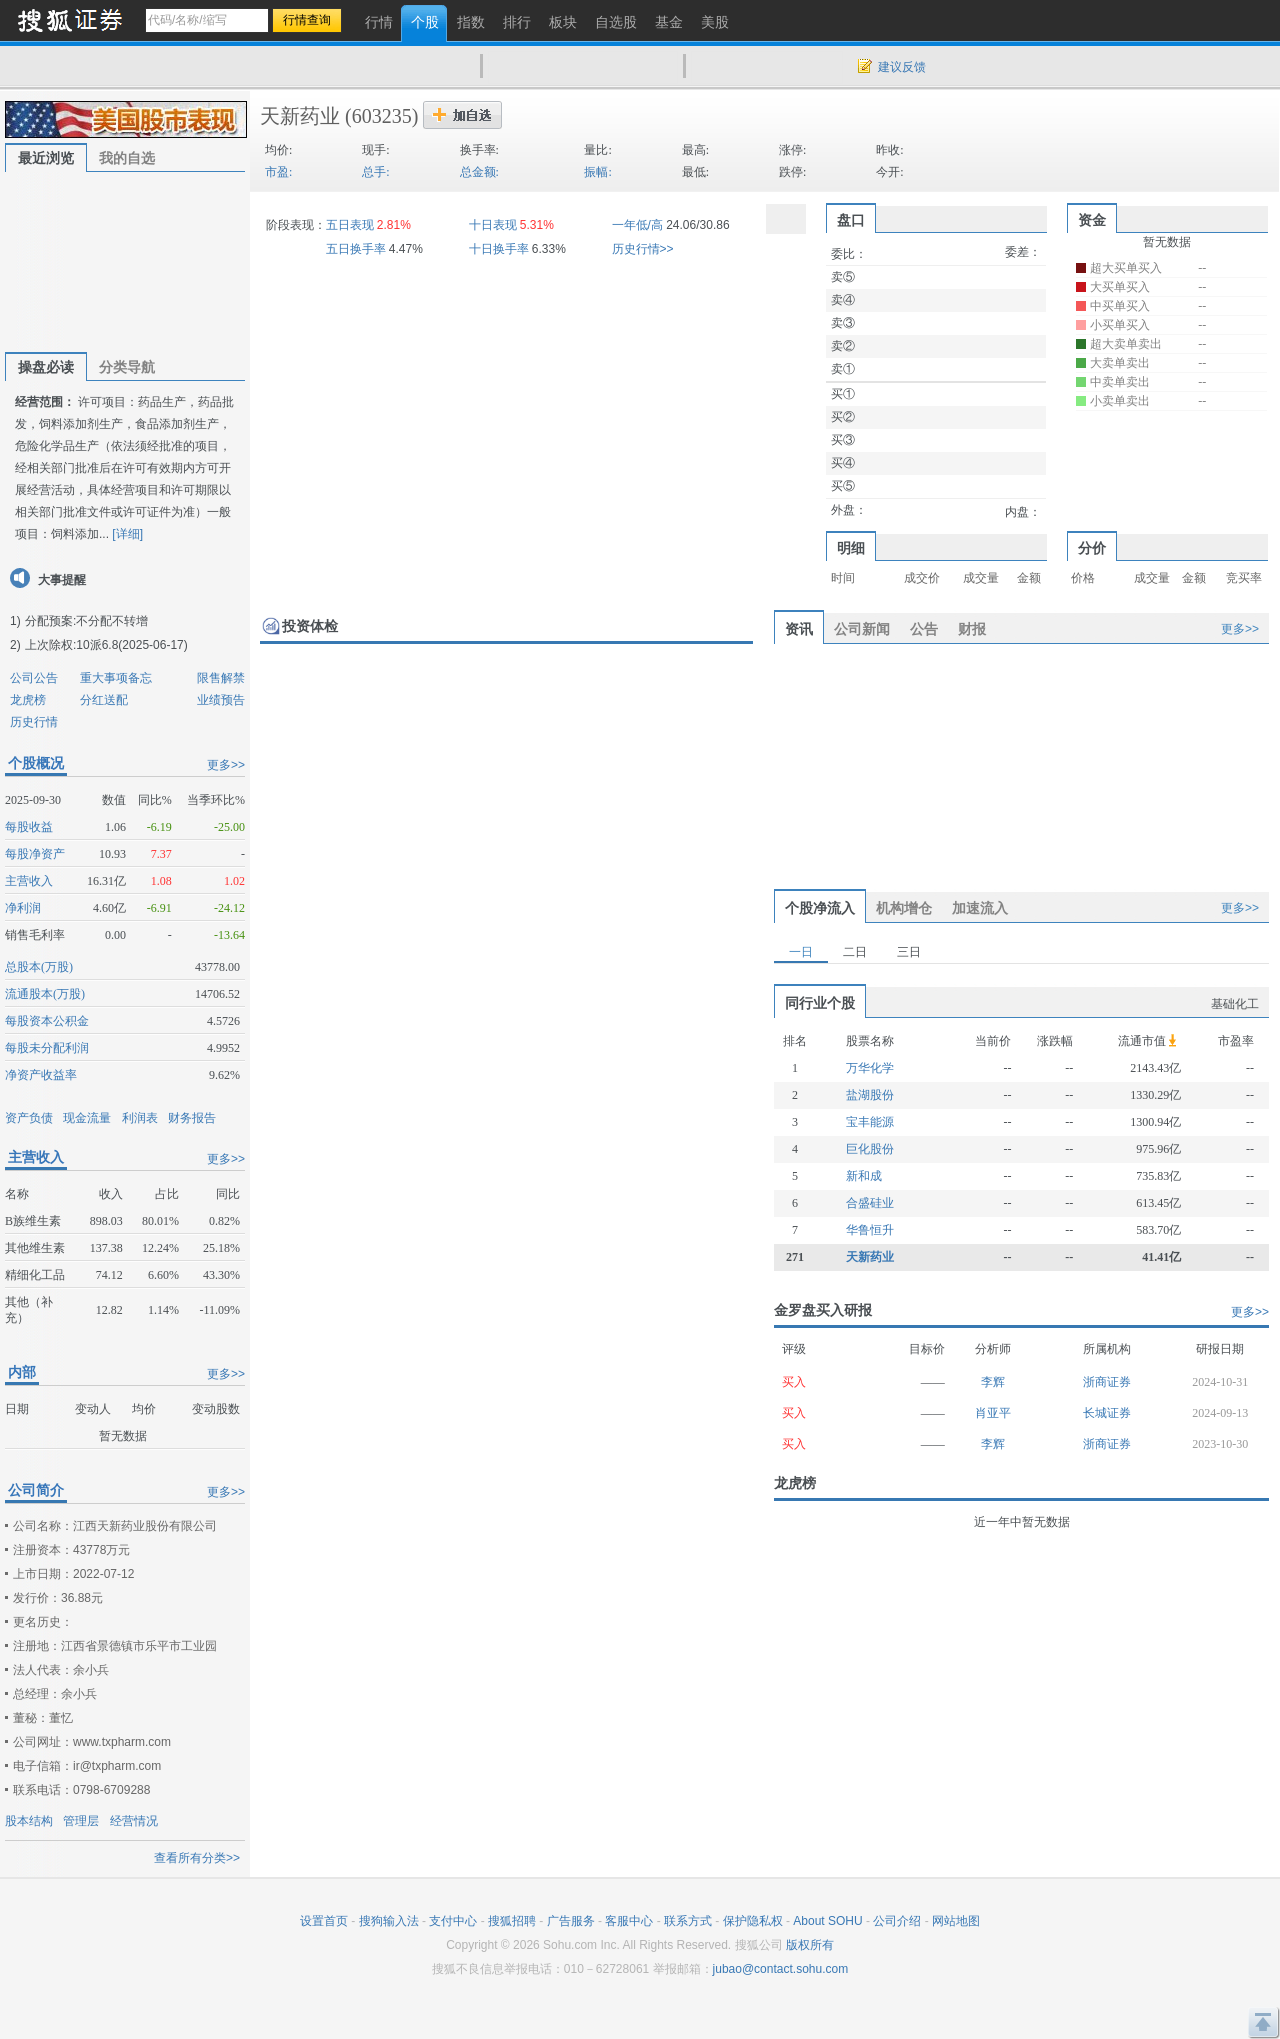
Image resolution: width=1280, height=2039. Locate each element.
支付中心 (453, 1921)
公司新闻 (862, 629)
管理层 (81, 1821)
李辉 (993, 1382)
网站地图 (956, 1921)
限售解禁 (221, 678)
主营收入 (29, 881)
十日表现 (493, 225)
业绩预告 (221, 700)
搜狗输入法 (389, 1921)
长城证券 (1107, 1413)
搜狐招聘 (512, 1921)
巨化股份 (870, 1149)
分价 (1092, 548)
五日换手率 (356, 249)
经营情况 (134, 1821)
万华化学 (870, 1068)
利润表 (140, 1118)
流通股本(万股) (45, 994)
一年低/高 (637, 225)
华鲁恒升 (870, 1230)
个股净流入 (820, 908)
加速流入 (980, 908)
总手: (375, 172)
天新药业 (300, 116)
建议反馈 (902, 67)
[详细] (127, 534)
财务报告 (192, 1118)
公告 (924, 629)
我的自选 (127, 158)
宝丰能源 (870, 1122)
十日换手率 (499, 249)
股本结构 (29, 1821)
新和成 (864, 1176)
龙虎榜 (28, 700)
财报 (972, 629)
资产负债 (29, 1118)
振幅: (597, 172)
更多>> (226, 765)
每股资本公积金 (47, 1021)
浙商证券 (1107, 1382)
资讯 (799, 629)
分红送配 (104, 700)
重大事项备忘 (116, 678)
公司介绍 (897, 1921)
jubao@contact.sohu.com (781, 1969)
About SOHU (827, 1921)
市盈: (278, 172)
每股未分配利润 (47, 1048)
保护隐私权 (753, 1921)
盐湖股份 (870, 1095)
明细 (851, 548)
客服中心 (629, 1921)
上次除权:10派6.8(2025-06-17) (106, 645)
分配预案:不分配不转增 (86, 621)
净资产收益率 (41, 1075)
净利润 (23, 908)
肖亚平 (993, 1413)
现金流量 (87, 1118)
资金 (1092, 220)
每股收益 (29, 827)
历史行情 (34, 722)
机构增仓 (904, 908)
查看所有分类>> (197, 1858)
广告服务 (571, 1921)
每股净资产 (35, 854)
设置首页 (324, 1921)
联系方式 (688, 1921)
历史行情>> (643, 249)
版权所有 (810, 1945)
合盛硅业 (870, 1203)
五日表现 (350, 225)
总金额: (479, 172)
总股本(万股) (39, 967)
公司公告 (34, 678)
